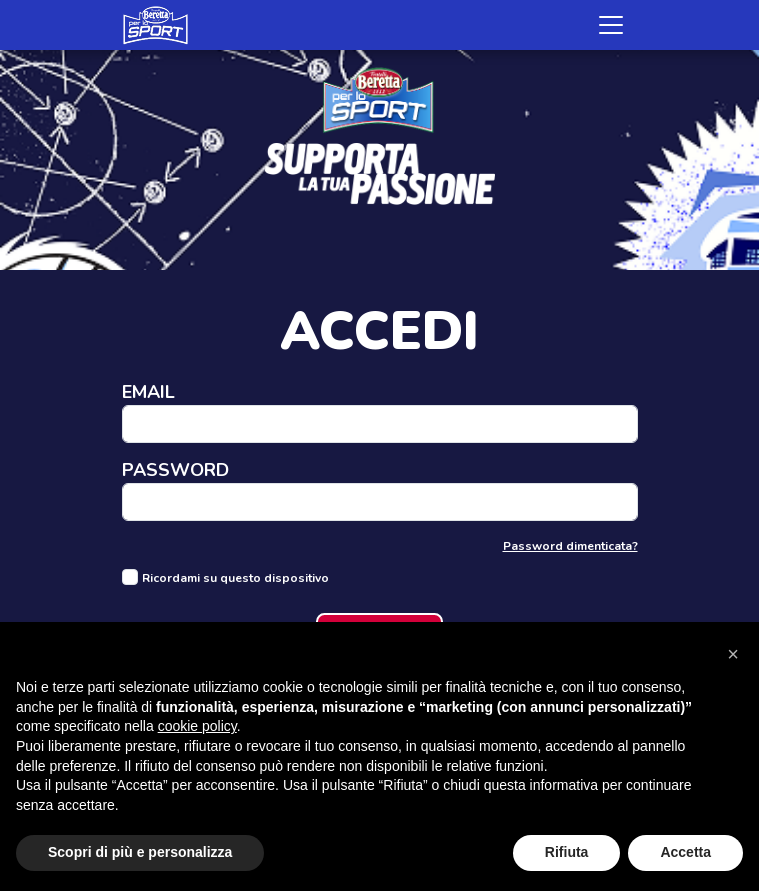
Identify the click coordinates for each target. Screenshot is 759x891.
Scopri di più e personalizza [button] (140, 852)
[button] (733, 654)
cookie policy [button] (197, 726)
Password (175, 471)
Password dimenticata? (570, 546)
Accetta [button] (685, 852)
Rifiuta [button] (567, 852)
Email (148, 393)
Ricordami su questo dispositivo (235, 578)
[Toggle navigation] (611, 25)
